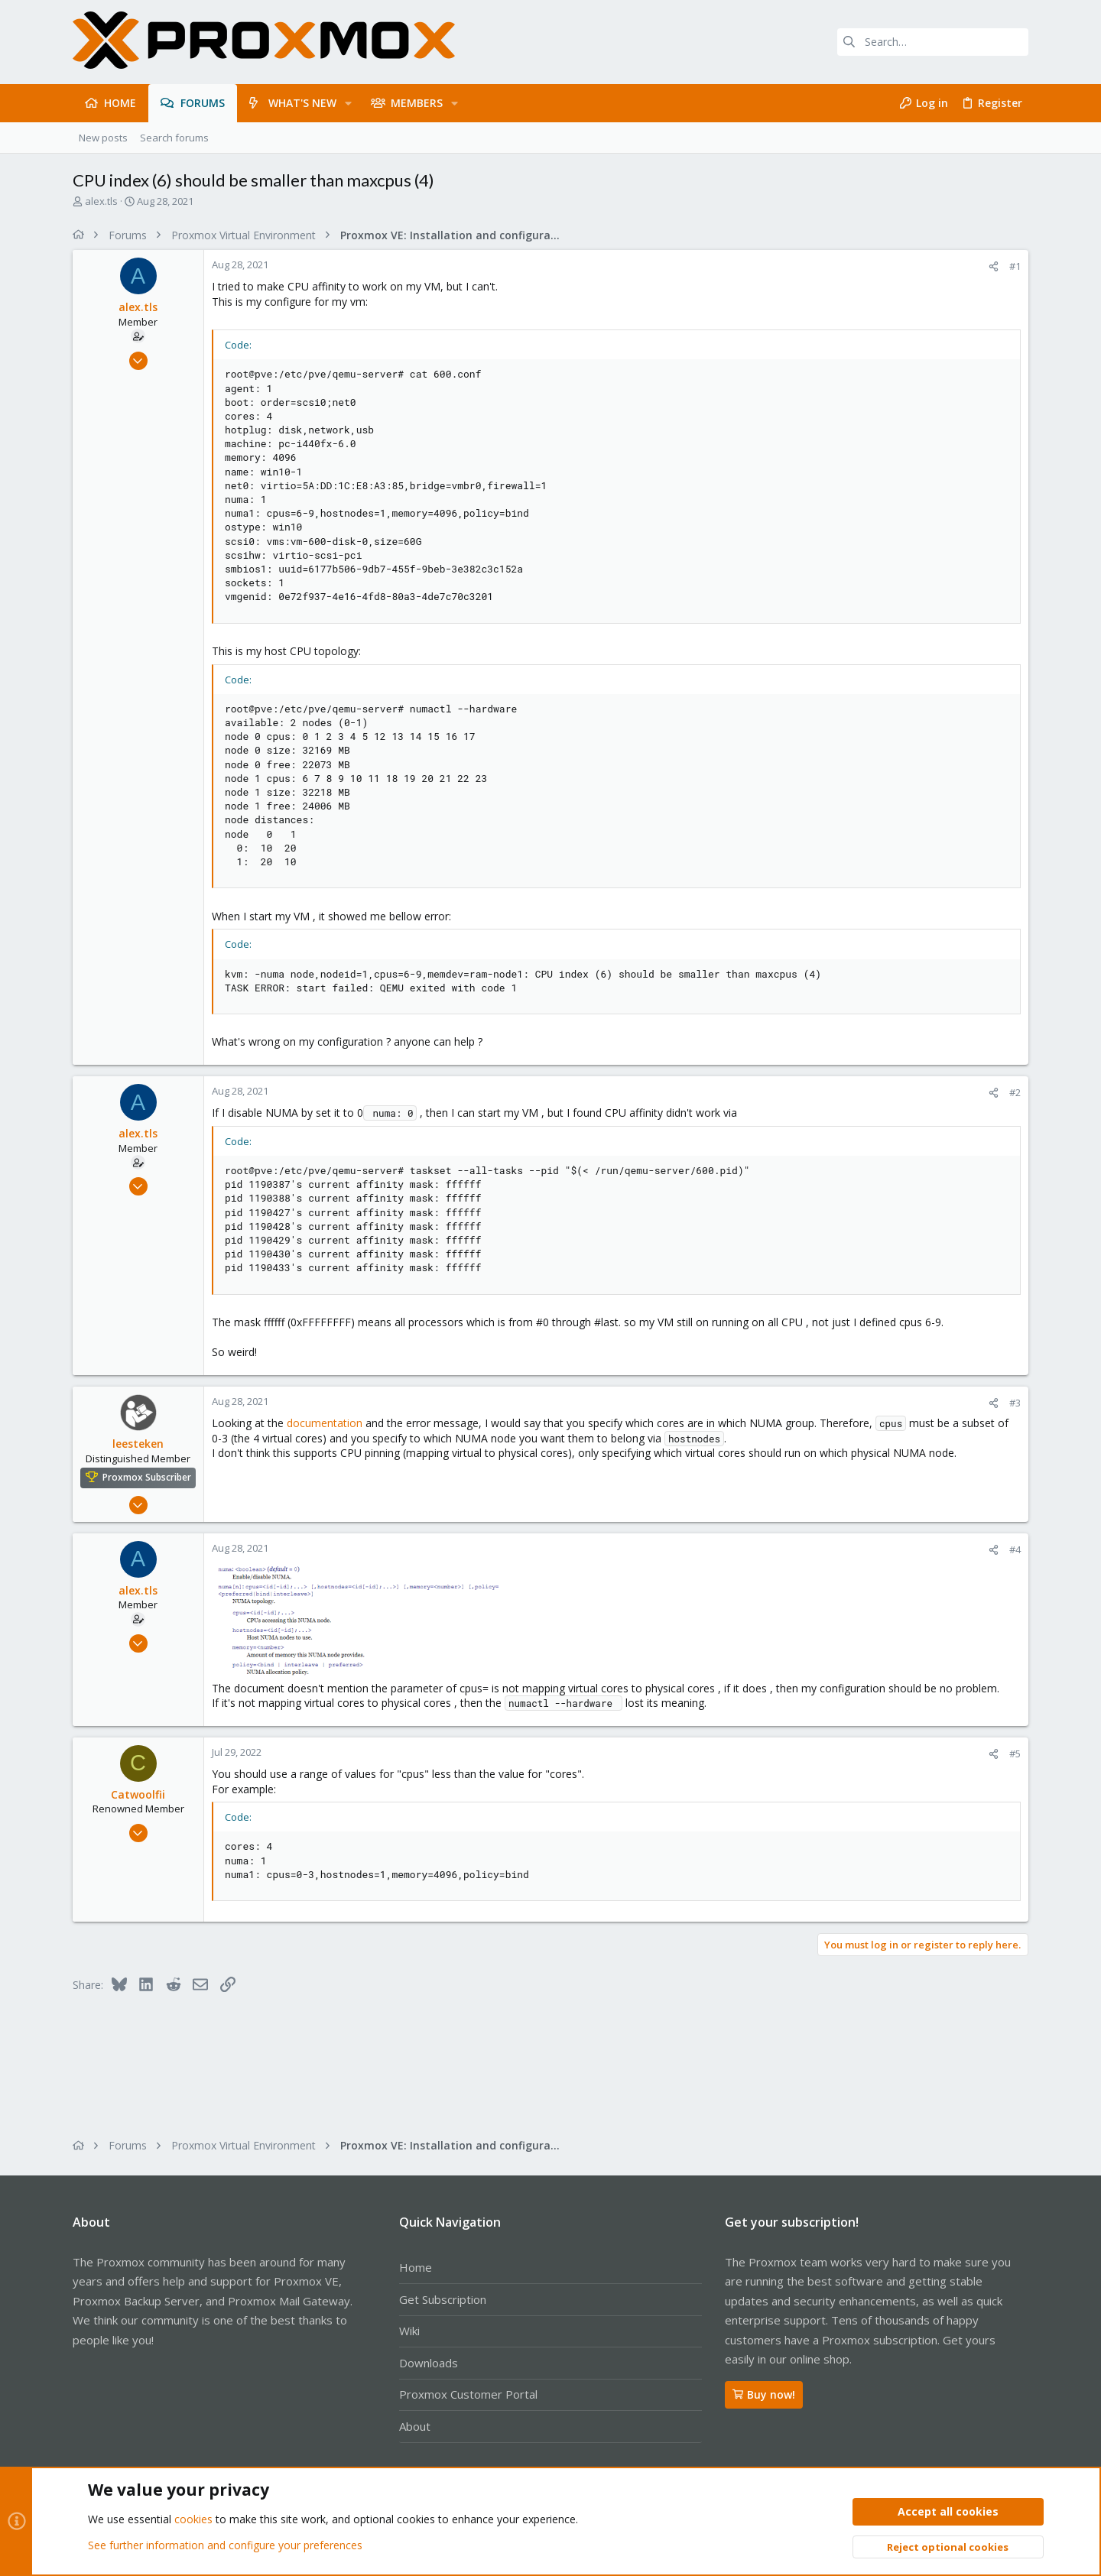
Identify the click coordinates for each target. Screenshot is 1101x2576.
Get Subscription (442, 2299)
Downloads (428, 2362)
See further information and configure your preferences (225, 2545)
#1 (1015, 266)
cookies (193, 2520)
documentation (324, 1423)
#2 (1015, 1092)
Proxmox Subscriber (146, 1477)
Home (415, 2267)
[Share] (993, 266)
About (414, 2426)
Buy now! (763, 2394)
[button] (348, 103)
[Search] (932, 42)
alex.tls (101, 201)
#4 (1015, 1549)
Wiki (409, 2330)
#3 (1015, 1403)
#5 (1015, 1753)
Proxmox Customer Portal (468, 2394)
